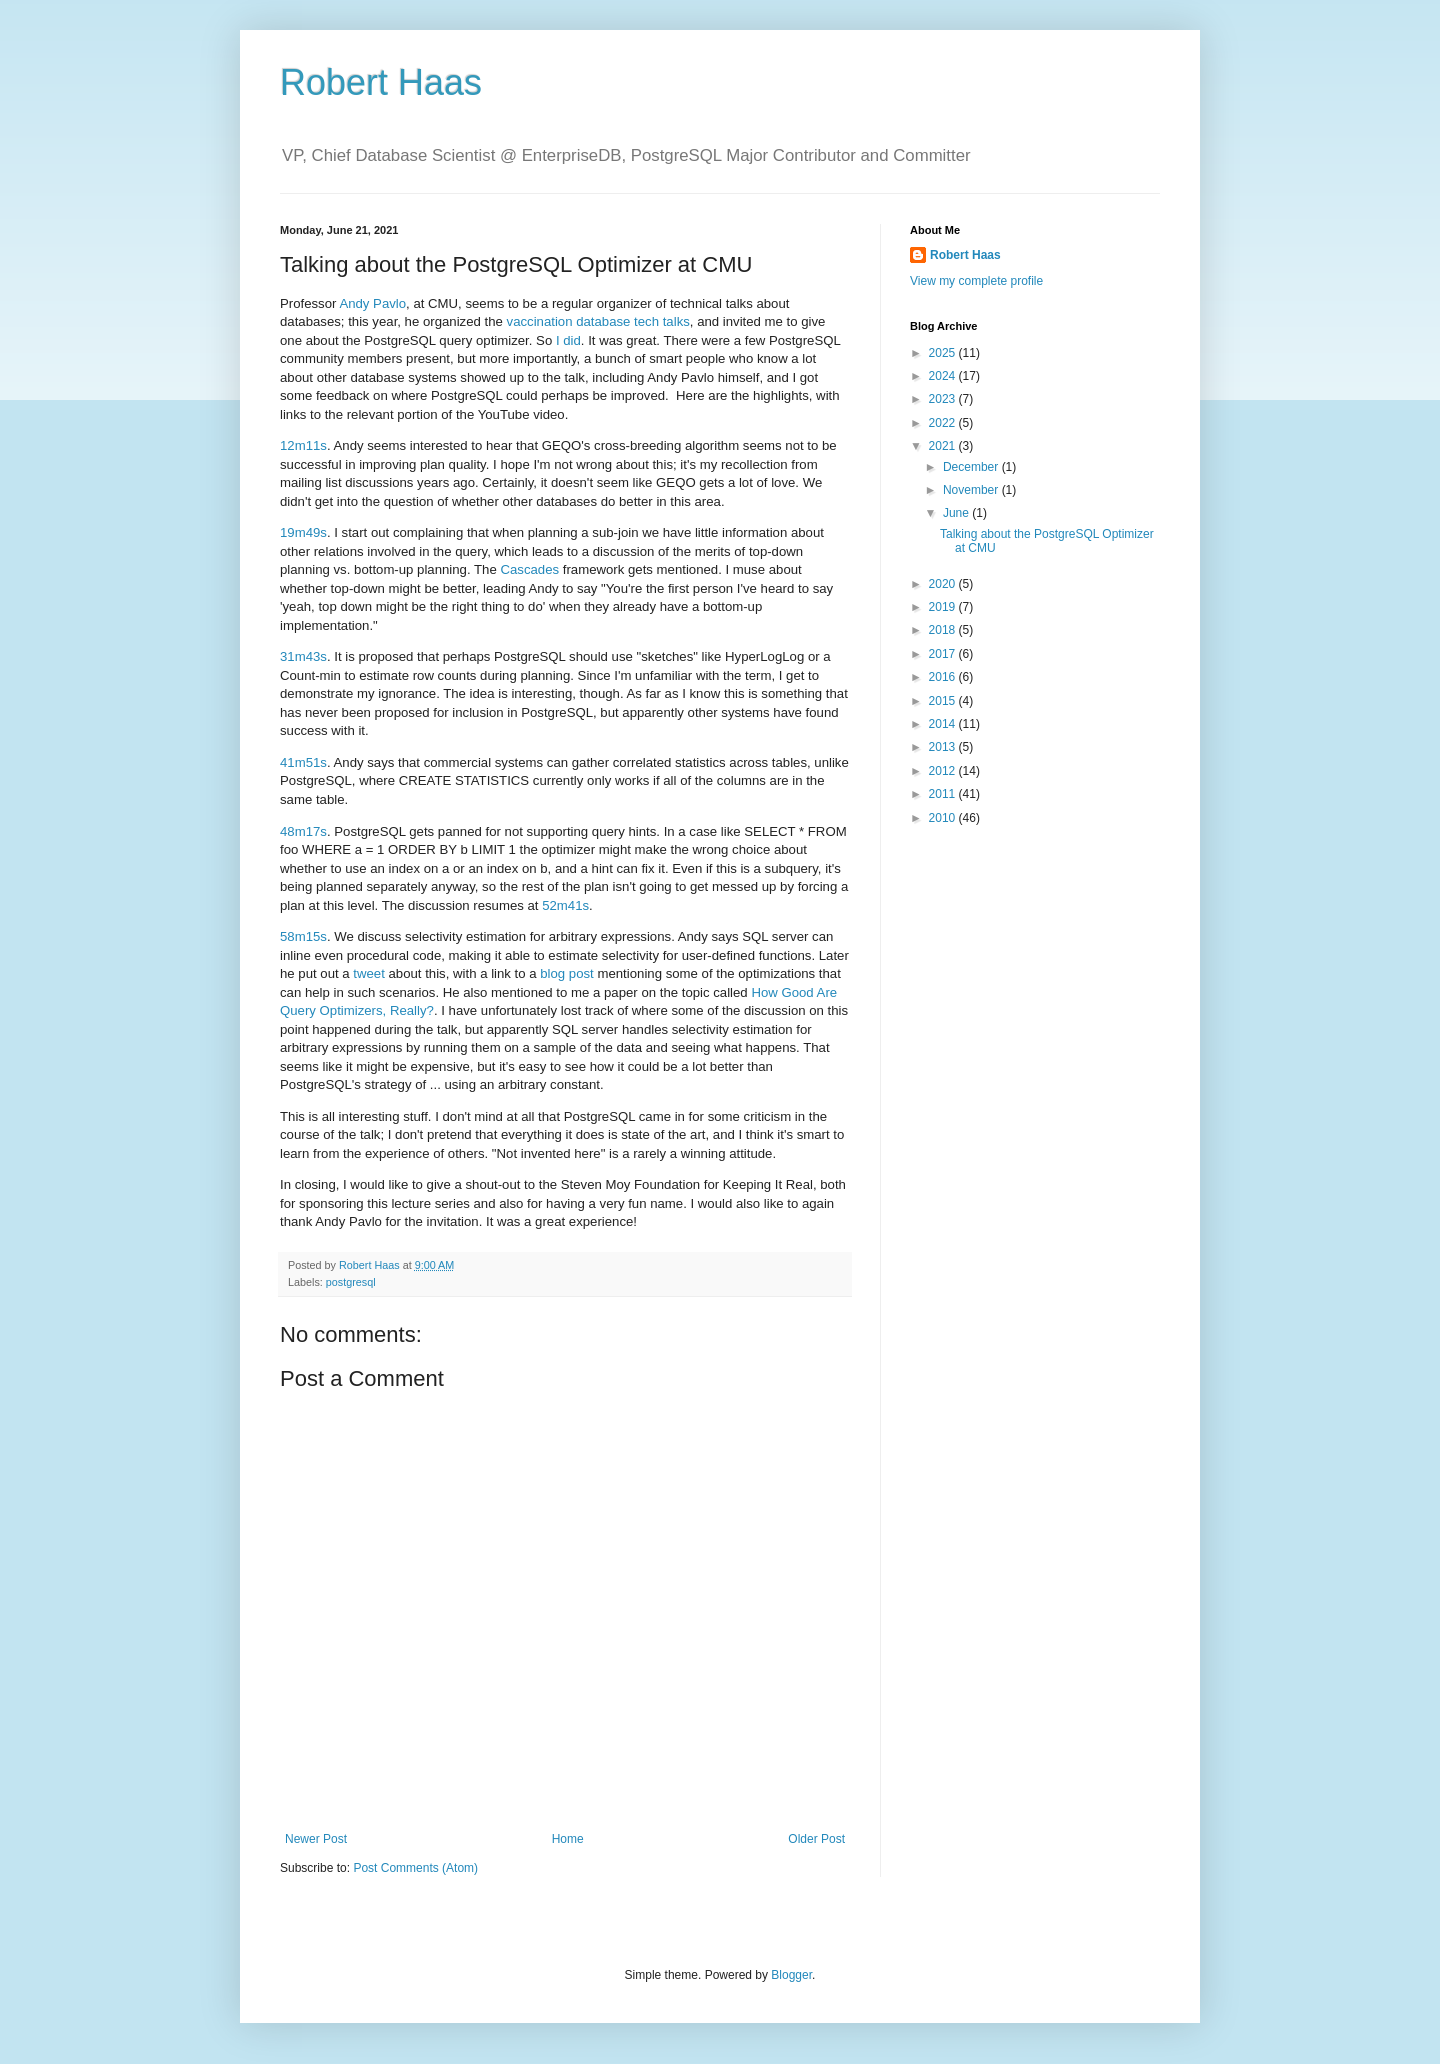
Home (568, 1839)
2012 (944, 771)
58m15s (303, 936)
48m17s (303, 831)
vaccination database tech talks (598, 321)
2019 (944, 607)
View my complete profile (976, 281)
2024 (944, 376)
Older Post (816, 1839)
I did (568, 340)
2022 (944, 423)
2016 (944, 677)
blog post (567, 973)
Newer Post (316, 1839)
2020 (944, 584)
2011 (944, 794)
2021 (944, 446)
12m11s (303, 445)
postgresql (351, 1282)
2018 (944, 630)
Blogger (791, 1975)
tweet (369, 973)
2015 (944, 701)
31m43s (303, 656)
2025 (944, 353)
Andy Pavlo (372, 303)
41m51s (303, 762)
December (972, 467)
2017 (944, 654)
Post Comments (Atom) (415, 1868)
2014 (944, 724)
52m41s (565, 905)
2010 (944, 818)
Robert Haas (381, 82)
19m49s (303, 532)
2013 (944, 747)
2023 (944, 399)
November (972, 490)
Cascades (529, 569)
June (957, 513)
